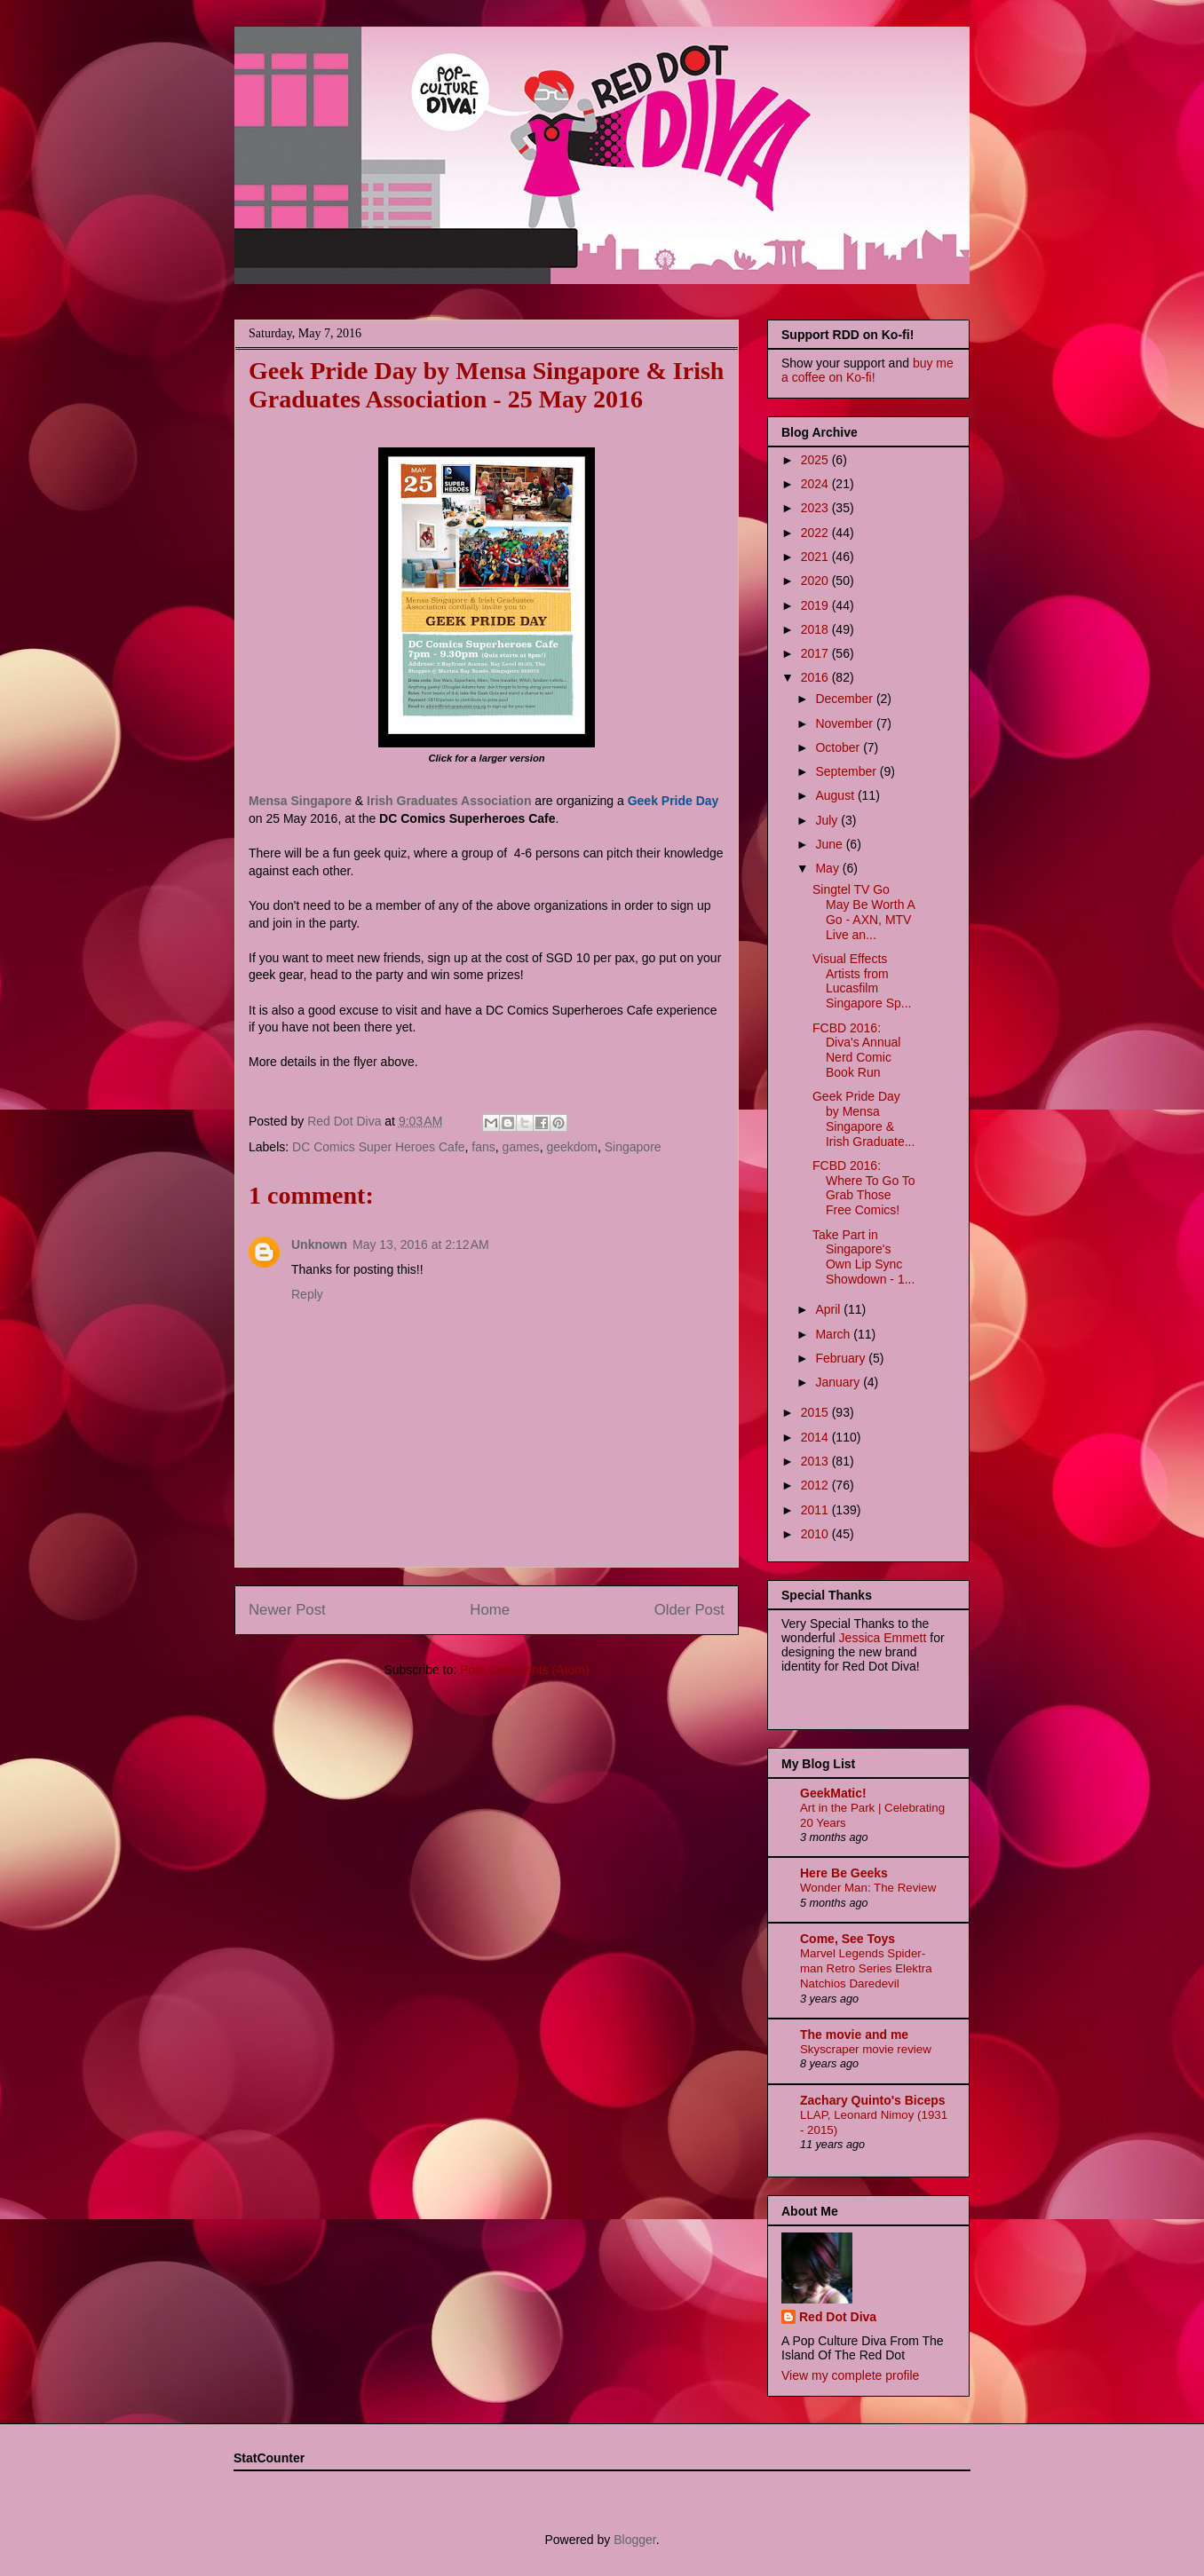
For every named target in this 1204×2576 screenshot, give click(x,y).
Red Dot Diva (837, 2317)
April (829, 1309)
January (839, 1382)
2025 (816, 460)
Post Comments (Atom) (524, 1670)
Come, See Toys (847, 1939)
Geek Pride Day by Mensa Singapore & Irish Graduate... (863, 1118)
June (830, 844)
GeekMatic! (833, 1793)
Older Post (689, 1609)
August (836, 795)
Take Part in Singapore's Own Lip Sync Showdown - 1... (863, 1257)
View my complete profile (850, 2375)
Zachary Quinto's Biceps (873, 2100)
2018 (816, 629)
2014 (816, 1437)
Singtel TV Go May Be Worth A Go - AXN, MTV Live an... (863, 911)
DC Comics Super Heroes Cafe (378, 1147)
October (839, 747)
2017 (816, 653)
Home (490, 1609)
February (841, 1358)
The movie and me (854, 2034)
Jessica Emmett (883, 1638)
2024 (816, 484)
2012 (816, 1485)
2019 (816, 605)
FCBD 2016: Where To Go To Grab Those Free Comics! (863, 1187)
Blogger (634, 2540)
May (828, 868)
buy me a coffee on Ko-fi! (867, 370)
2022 (816, 532)
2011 (816, 1510)
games (521, 1147)
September (847, 771)
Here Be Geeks (844, 1873)
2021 (816, 556)
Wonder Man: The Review (868, 1887)
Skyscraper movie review (865, 2049)
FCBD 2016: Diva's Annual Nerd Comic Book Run (856, 1050)
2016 (816, 677)
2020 (816, 580)
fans (483, 1147)
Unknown (319, 1244)
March (834, 1334)
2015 (816, 1412)
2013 (816, 1461)
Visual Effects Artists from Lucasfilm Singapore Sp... (862, 981)
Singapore (633, 1147)
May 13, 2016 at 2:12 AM (420, 1244)
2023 (816, 508)
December (845, 698)
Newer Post (287, 1609)
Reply (307, 1294)
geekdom (572, 1147)
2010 (816, 1534)
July (828, 820)
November (845, 723)
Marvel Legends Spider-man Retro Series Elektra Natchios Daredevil (866, 1969)
